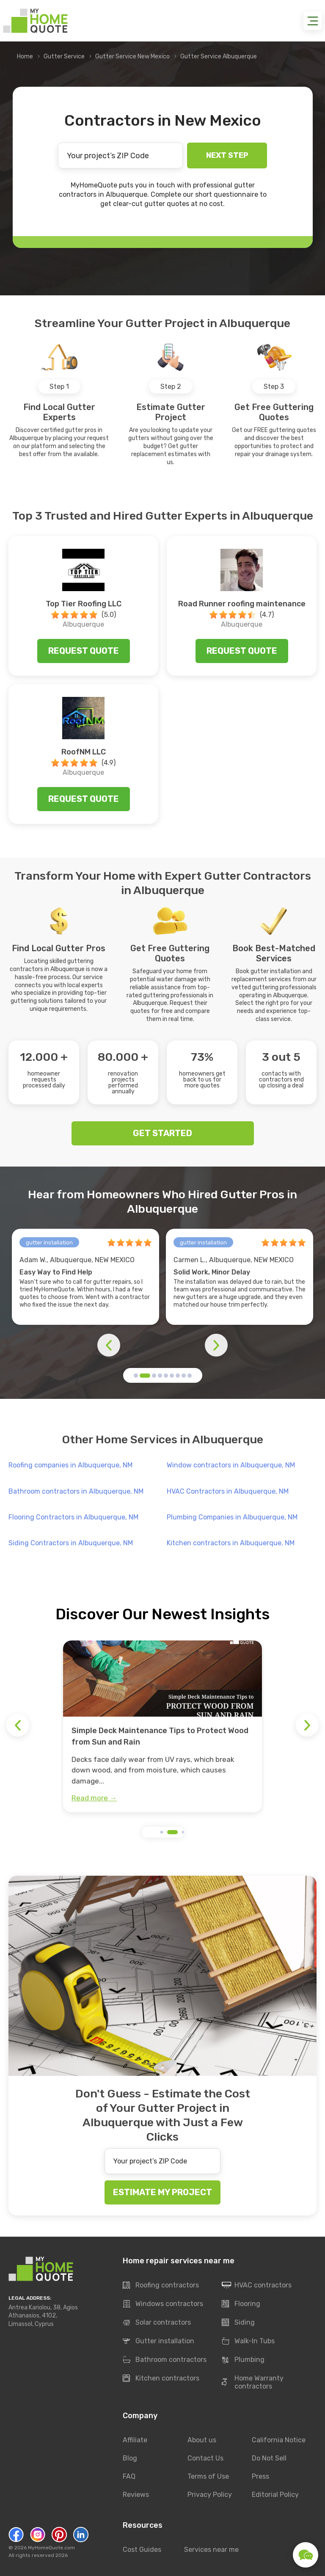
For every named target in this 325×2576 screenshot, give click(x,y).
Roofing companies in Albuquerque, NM (70, 1465)
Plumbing (243, 2360)
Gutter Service (64, 56)
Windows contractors (163, 2304)
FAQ (129, 2476)
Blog (130, 2458)
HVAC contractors (257, 2286)
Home (25, 56)
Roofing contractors (161, 2286)
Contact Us (205, 2458)
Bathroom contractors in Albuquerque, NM (75, 1491)
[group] (162, 1726)
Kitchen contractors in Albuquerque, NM (231, 1543)
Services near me (211, 2550)
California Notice (279, 2440)
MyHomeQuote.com (51, 2548)
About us (201, 2440)
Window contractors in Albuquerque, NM (231, 1465)
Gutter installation (158, 2341)
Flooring (241, 2304)
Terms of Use (208, 2476)
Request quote (83, 651)
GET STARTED (162, 1133)
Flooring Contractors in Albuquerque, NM (73, 1517)
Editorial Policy (275, 2495)
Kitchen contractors (161, 2379)
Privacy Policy (209, 2495)
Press (260, 2476)
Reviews (136, 2495)
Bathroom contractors (165, 2360)
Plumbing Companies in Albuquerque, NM (232, 1517)
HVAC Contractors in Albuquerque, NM (228, 1491)
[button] (136, 1375)
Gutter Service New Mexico (132, 56)
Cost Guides (142, 2550)
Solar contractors (157, 2323)
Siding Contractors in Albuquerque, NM (70, 1543)
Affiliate (135, 2440)
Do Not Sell (269, 2458)
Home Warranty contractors (253, 2382)
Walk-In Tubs (248, 2341)
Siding (238, 2323)
